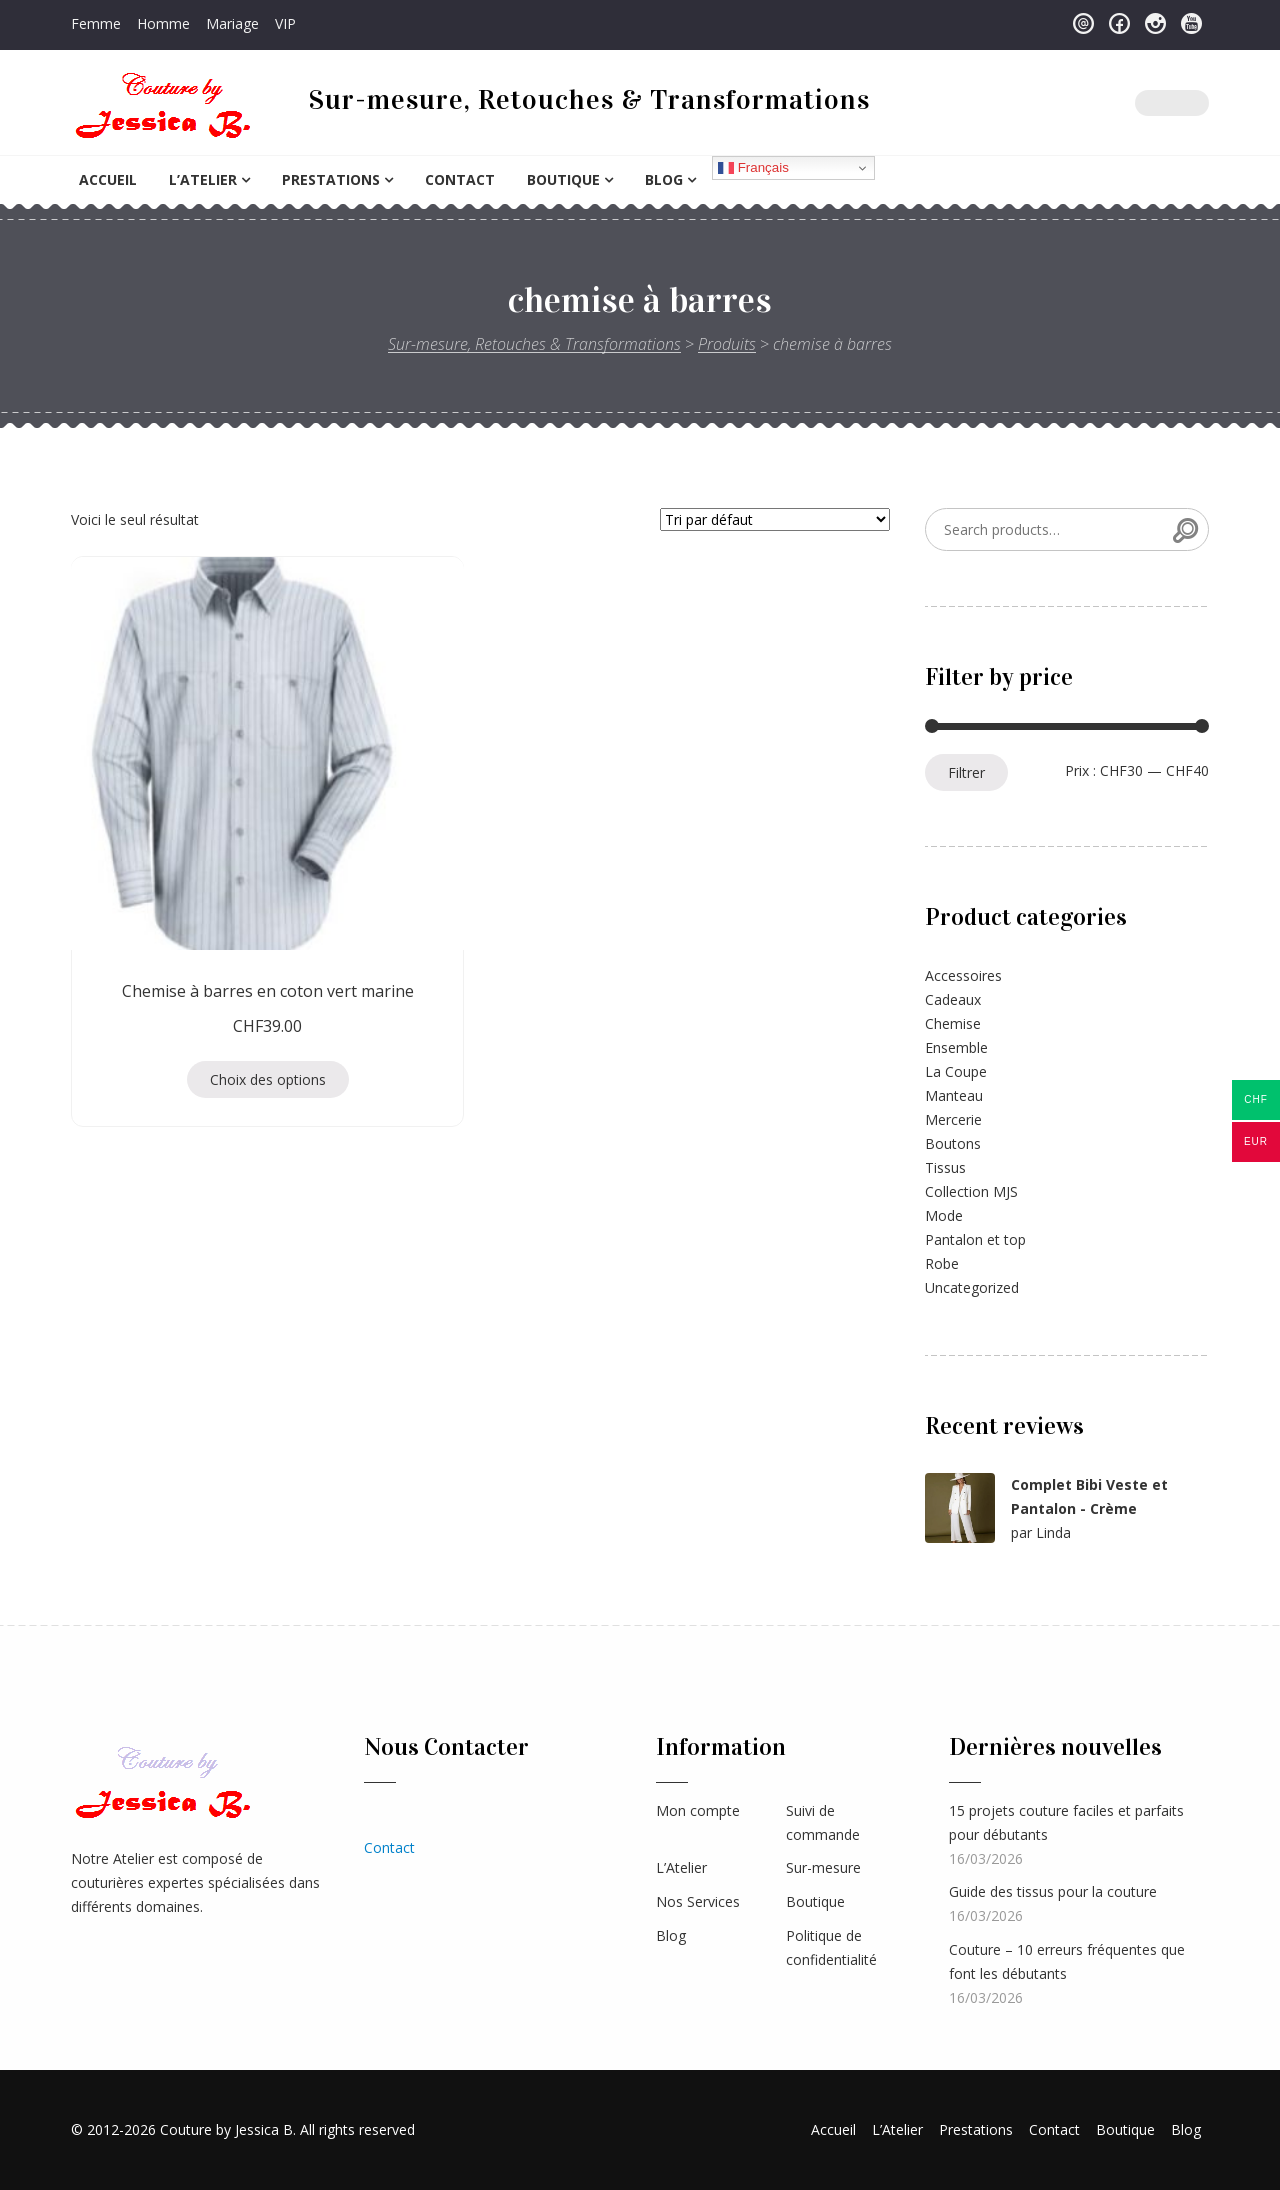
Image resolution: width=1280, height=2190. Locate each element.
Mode (944, 1215)
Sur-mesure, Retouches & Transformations (589, 100)
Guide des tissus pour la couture (1053, 1891)
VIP (285, 23)
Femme (96, 23)
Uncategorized (972, 1287)
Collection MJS (971, 1191)
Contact (460, 179)
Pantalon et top (975, 1239)
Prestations (331, 179)
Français (753, 168)
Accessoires (963, 975)
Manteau (954, 1095)
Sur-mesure (823, 1867)
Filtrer (966, 772)
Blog (664, 179)
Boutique (563, 179)
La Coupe (956, 1071)
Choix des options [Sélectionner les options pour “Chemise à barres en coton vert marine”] (197, 957)
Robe (942, 1263)
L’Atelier (203, 179)
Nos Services (698, 1901)
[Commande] (775, 519)
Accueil (108, 179)
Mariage (232, 23)
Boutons (953, 1143)
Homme (163, 23)
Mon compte (698, 1810)
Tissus (945, 1167)
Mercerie (953, 1119)
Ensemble (956, 1047)
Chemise (953, 1023)
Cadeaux (953, 999)
